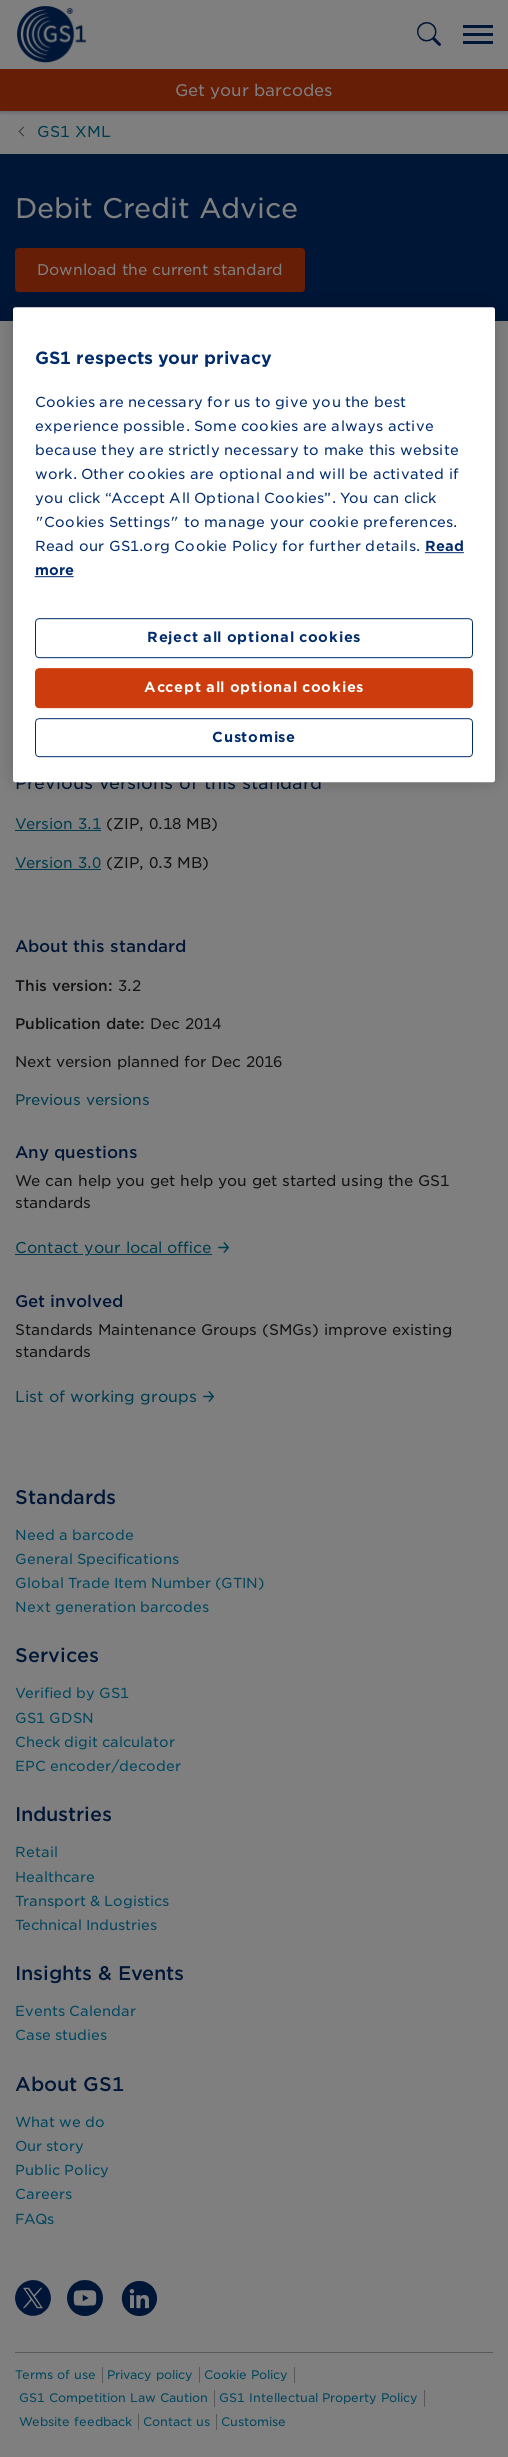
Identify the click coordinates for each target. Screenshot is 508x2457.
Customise (253, 737)
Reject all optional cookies (254, 638)
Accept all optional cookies (254, 687)
